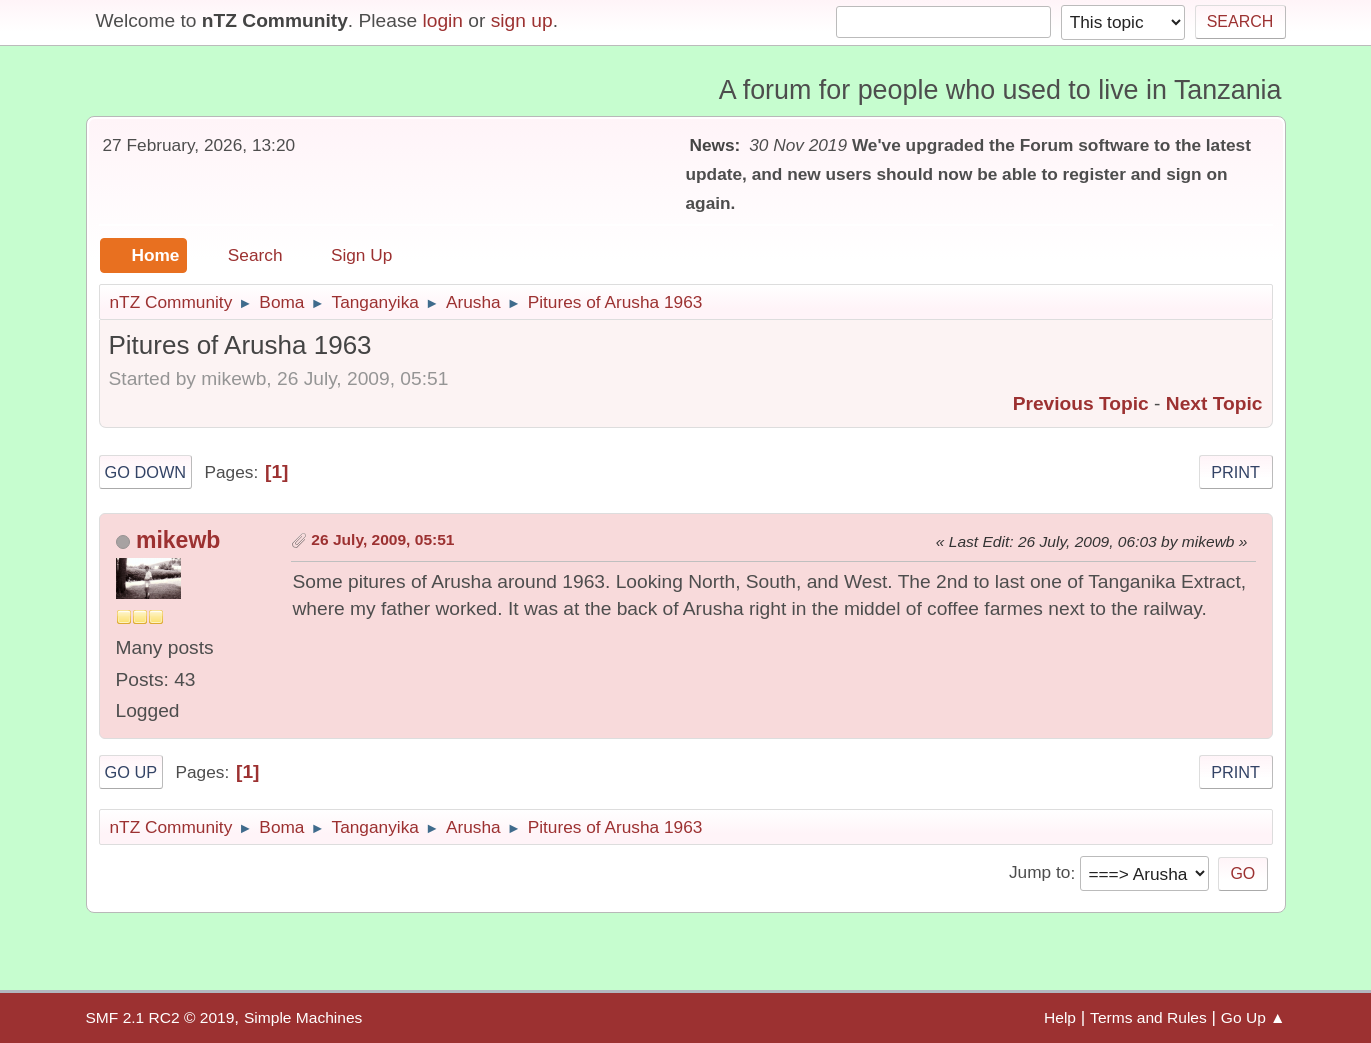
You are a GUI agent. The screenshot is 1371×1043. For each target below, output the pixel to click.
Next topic (1214, 403)
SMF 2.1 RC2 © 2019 (160, 1017)
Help (1060, 1017)
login (442, 20)
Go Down (146, 472)
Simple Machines (303, 1017)
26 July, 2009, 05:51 (382, 539)
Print (1235, 472)
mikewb (178, 540)
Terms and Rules (1148, 1017)
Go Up (131, 772)
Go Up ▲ (1253, 1017)
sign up (522, 20)
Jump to (1039, 873)
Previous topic (1081, 403)
